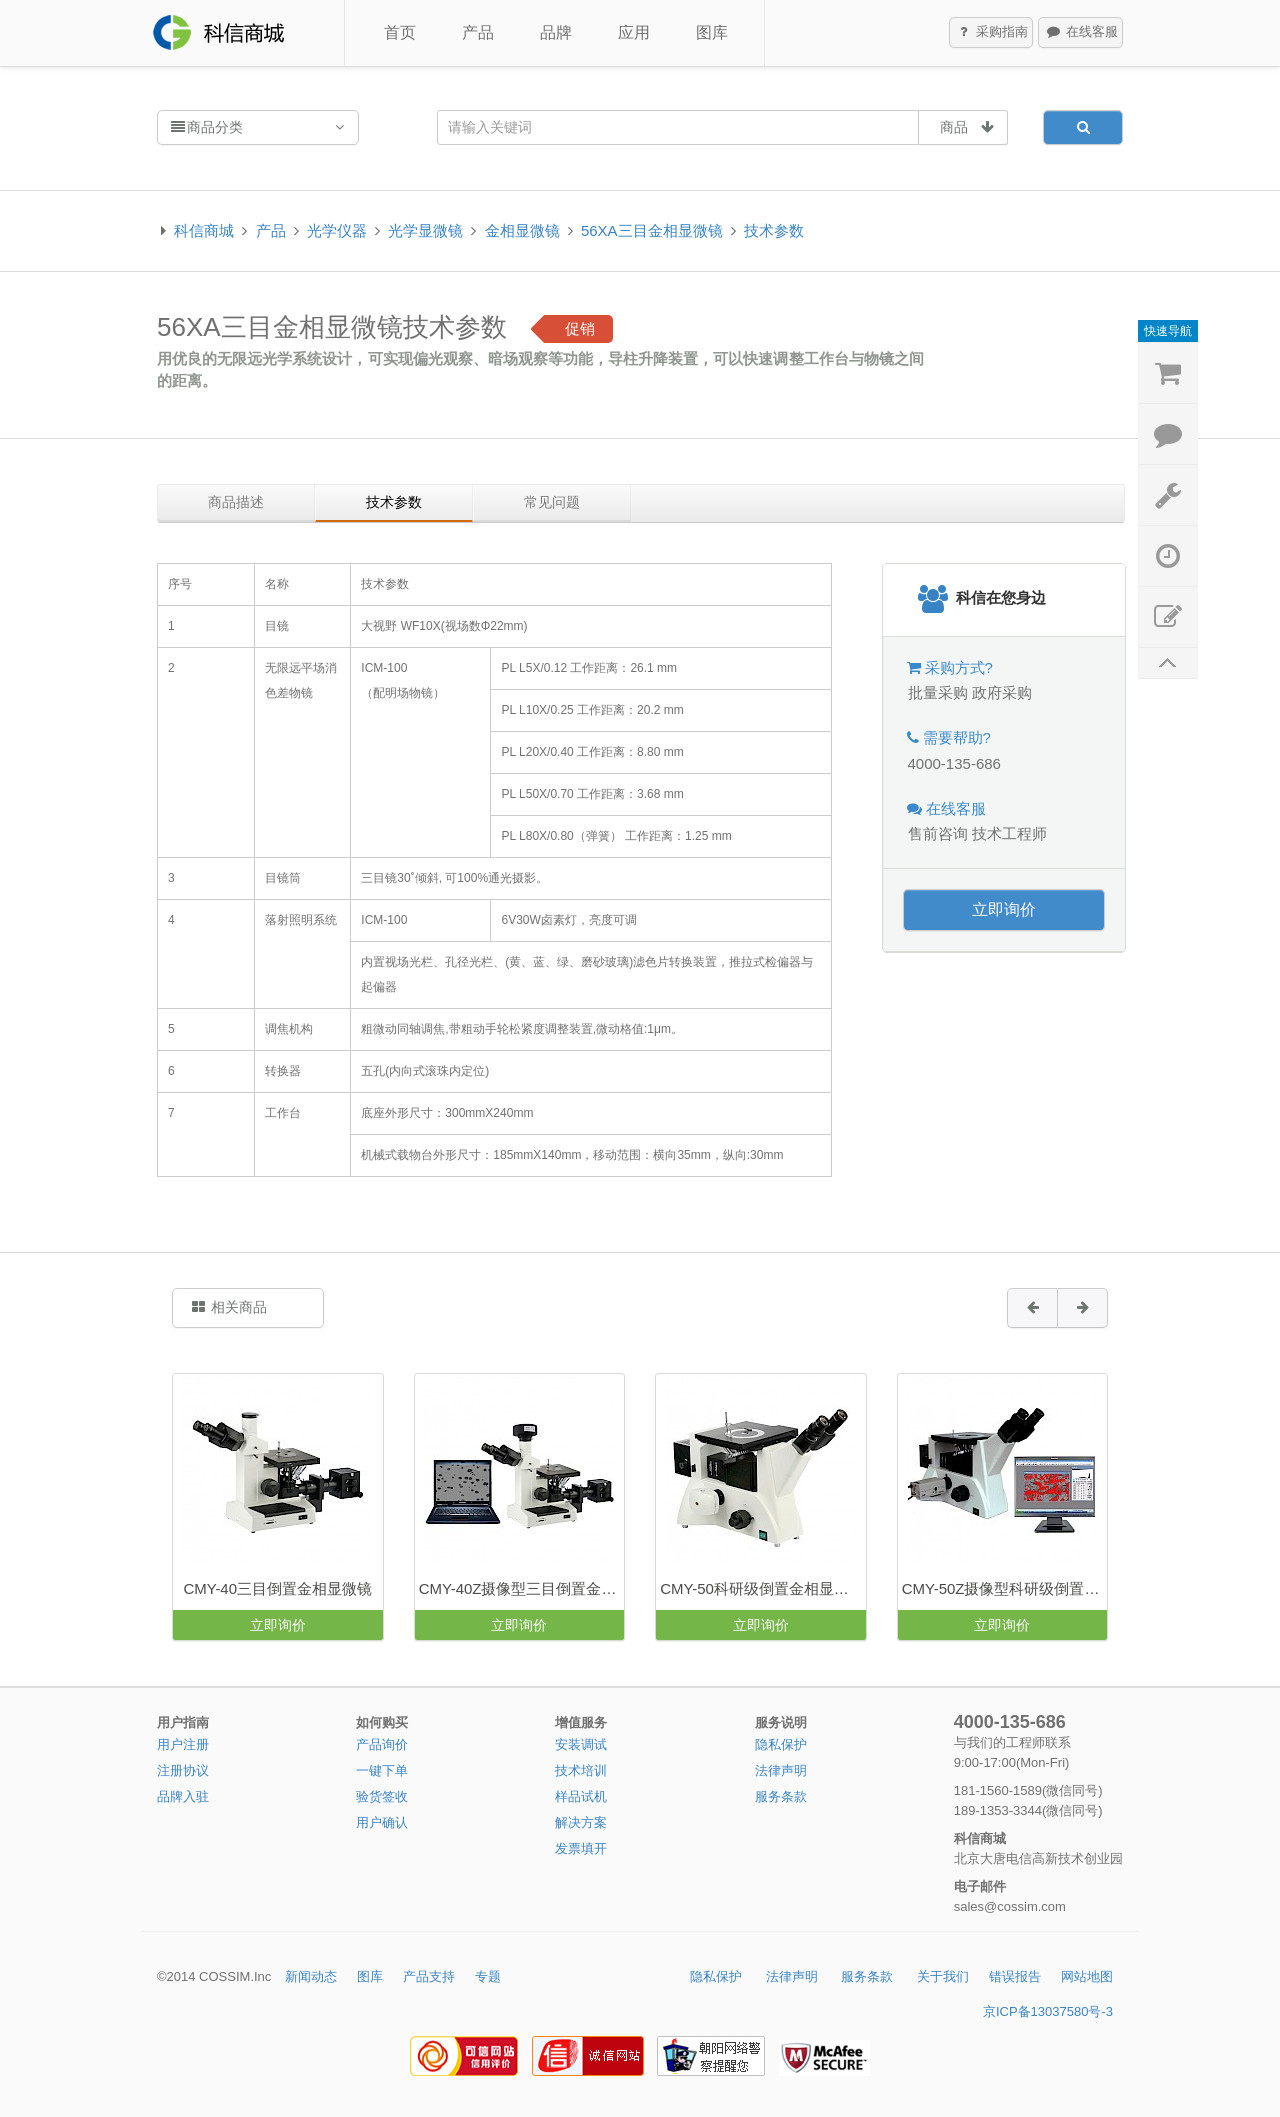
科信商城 (204, 230)
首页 (400, 32)
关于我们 (943, 1976)
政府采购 (1002, 692)
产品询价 (382, 1744)
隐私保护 (781, 1744)
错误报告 (1015, 1976)
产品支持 (429, 1976)
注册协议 (183, 1770)
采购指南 (992, 33)
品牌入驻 (183, 1796)
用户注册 (183, 1744)
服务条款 (781, 1796)
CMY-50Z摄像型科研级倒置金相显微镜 (1004, 1588)
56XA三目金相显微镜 (652, 230)
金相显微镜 (522, 230)
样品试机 (581, 1796)
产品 (478, 32)
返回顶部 (1168, 663)
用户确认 (382, 1822)
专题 (488, 1976)
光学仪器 (337, 230)
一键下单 (382, 1770)
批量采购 (938, 692)
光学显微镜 (425, 230)
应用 (634, 32)
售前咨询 (938, 833)
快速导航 (1168, 331)
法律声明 (781, 1770)
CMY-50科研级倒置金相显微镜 (762, 1588)
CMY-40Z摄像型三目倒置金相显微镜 (521, 1588)
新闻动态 (311, 1976)
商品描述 (236, 502)
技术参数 (774, 230)
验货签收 (382, 1796)
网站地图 (1087, 1976)
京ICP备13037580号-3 (1048, 2011)
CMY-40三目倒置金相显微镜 (277, 1588)
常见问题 (552, 502)
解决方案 (581, 1822)
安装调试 (581, 1744)
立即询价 (1004, 909)
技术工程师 (1009, 833)
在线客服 (1081, 33)
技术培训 (581, 1770)
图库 (712, 32)
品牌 (556, 32)
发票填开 (581, 1848)
